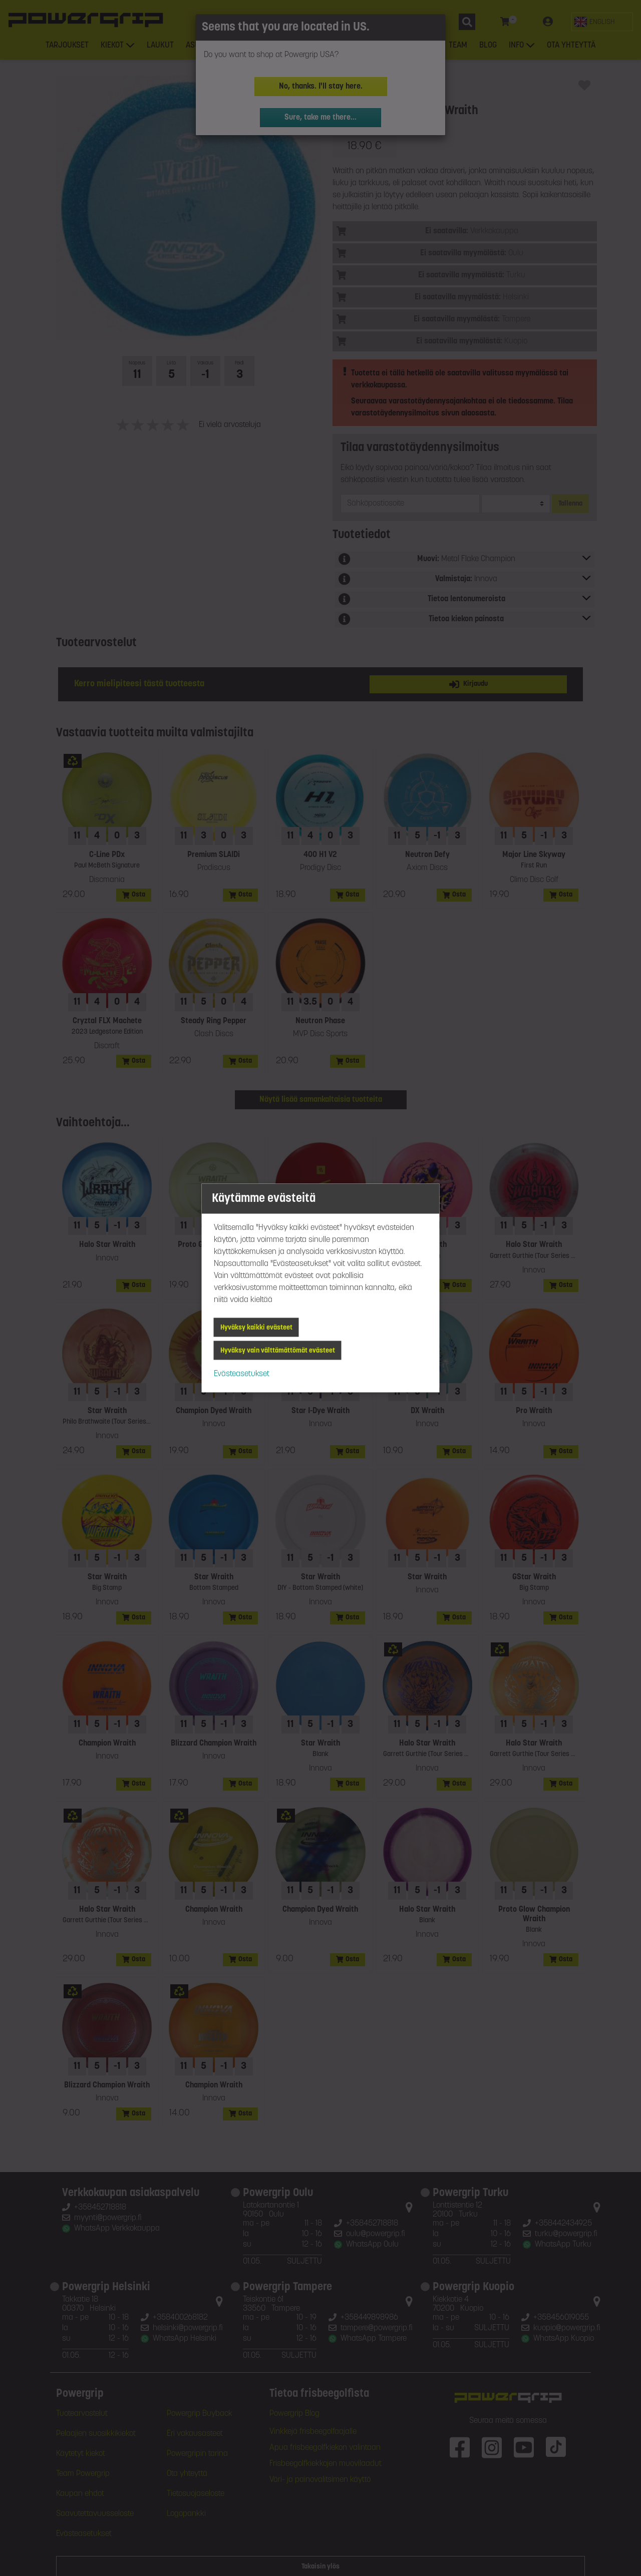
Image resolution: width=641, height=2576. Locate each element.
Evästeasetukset (241, 1374)
